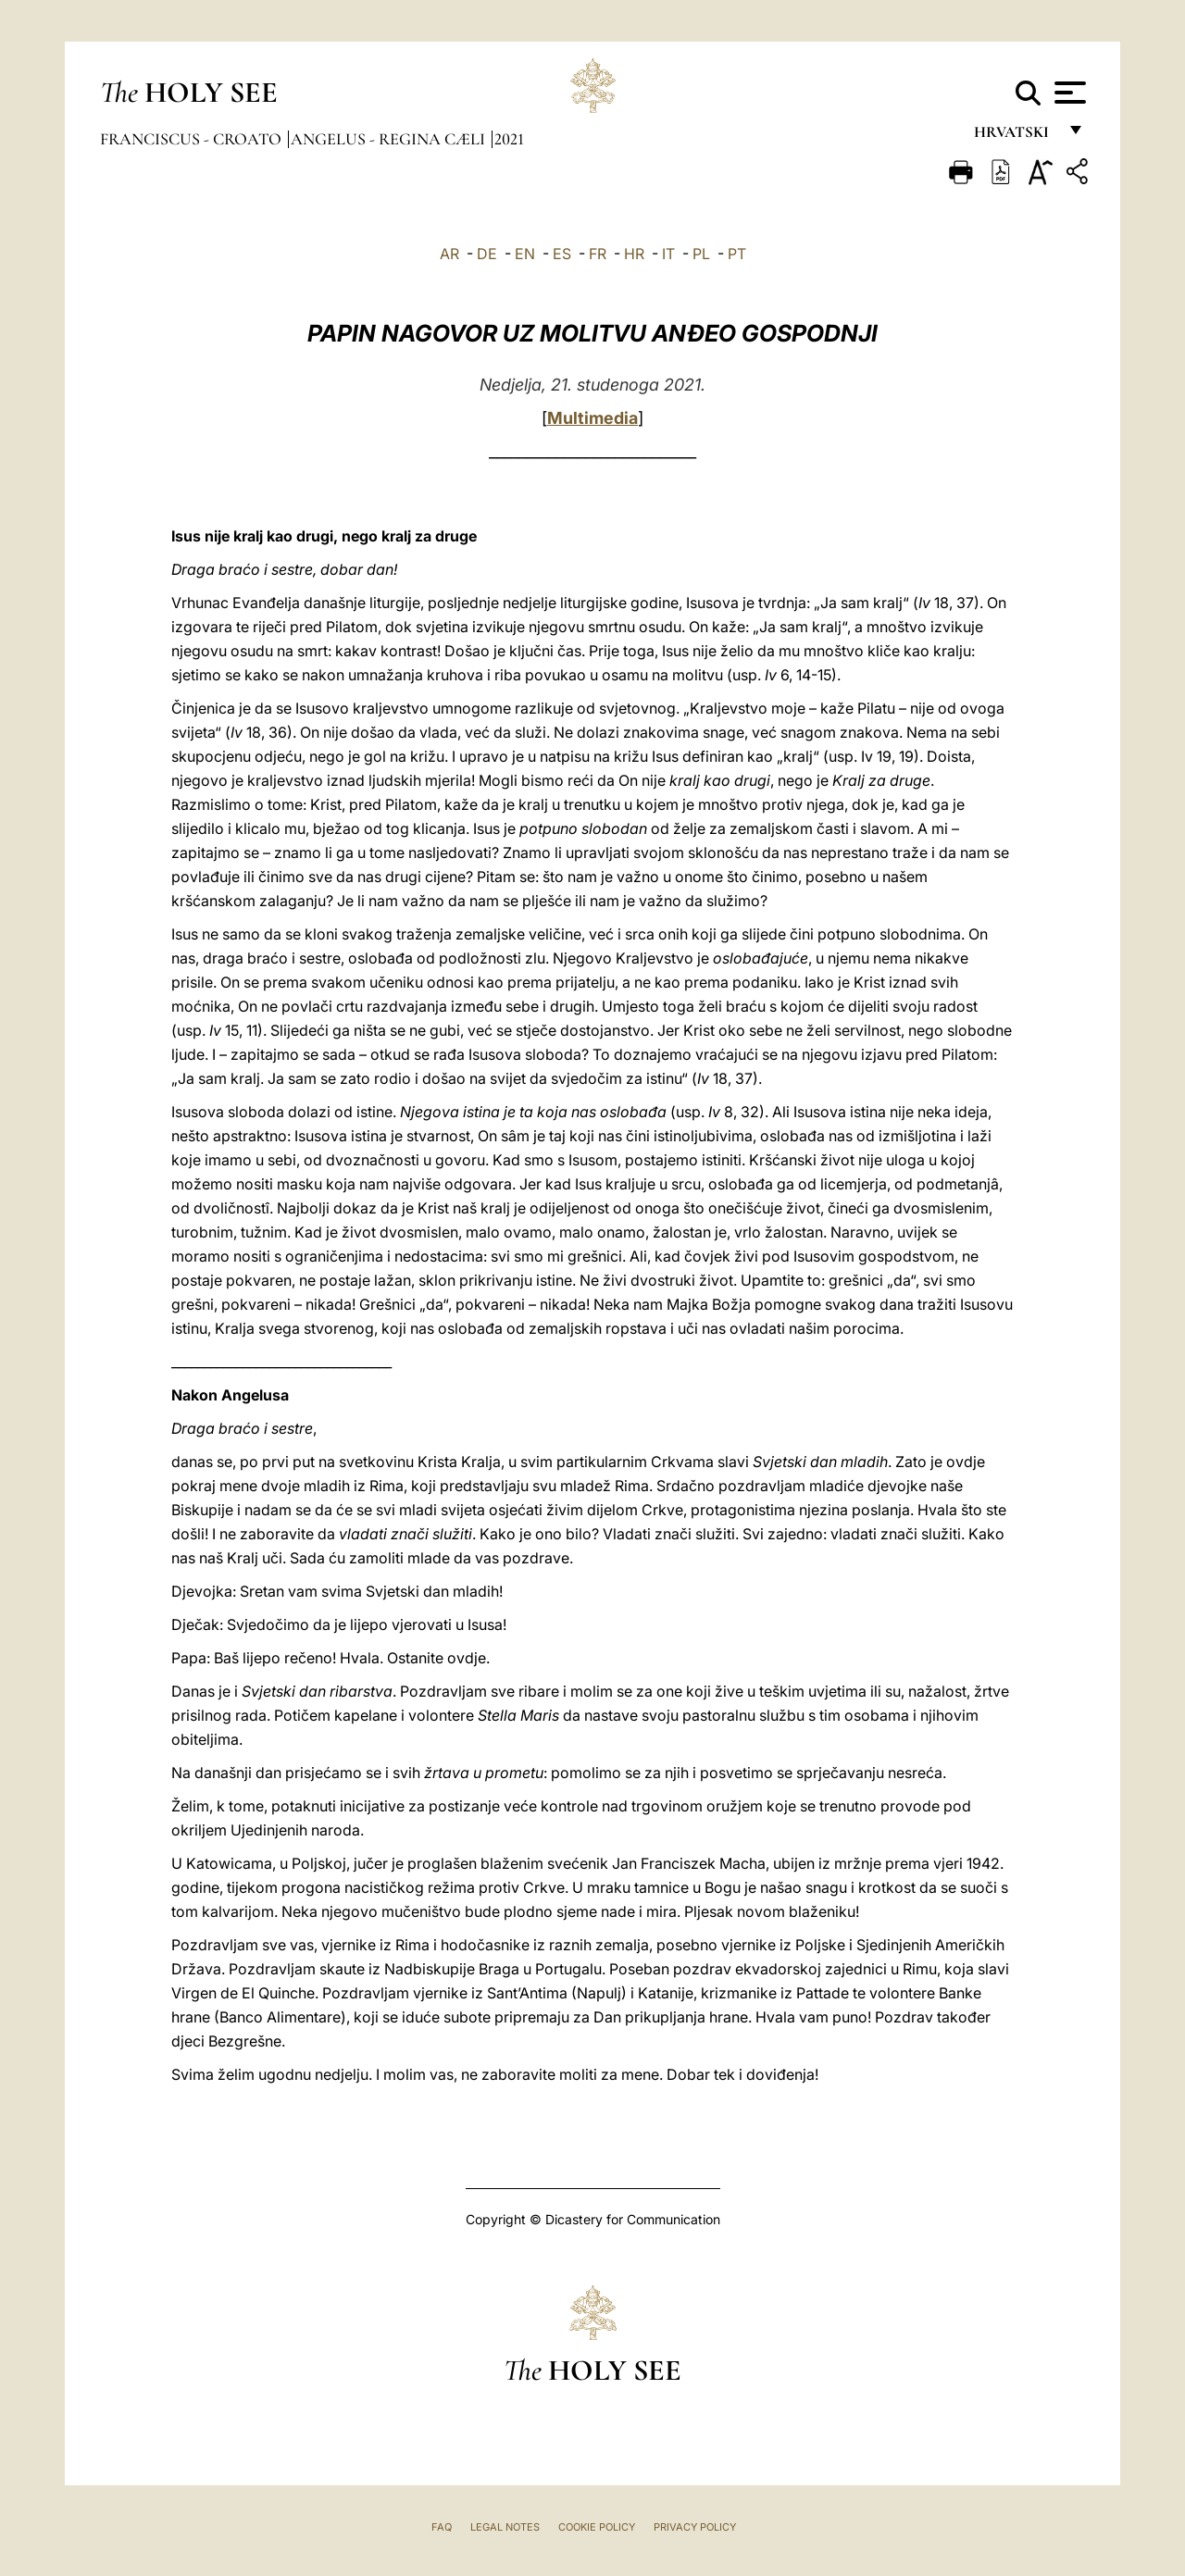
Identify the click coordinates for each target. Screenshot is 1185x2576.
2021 (509, 139)
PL (701, 253)
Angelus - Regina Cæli (390, 139)
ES (562, 253)
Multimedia (592, 418)
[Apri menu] (1068, 92)
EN (525, 253)
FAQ (441, 2526)
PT (737, 253)
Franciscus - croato (192, 139)
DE (487, 253)
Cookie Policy (596, 2526)
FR (597, 253)
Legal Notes (505, 2526)
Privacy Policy (695, 2526)
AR (449, 253)
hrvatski (1015, 136)
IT (668, 253)
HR (634, 253)
